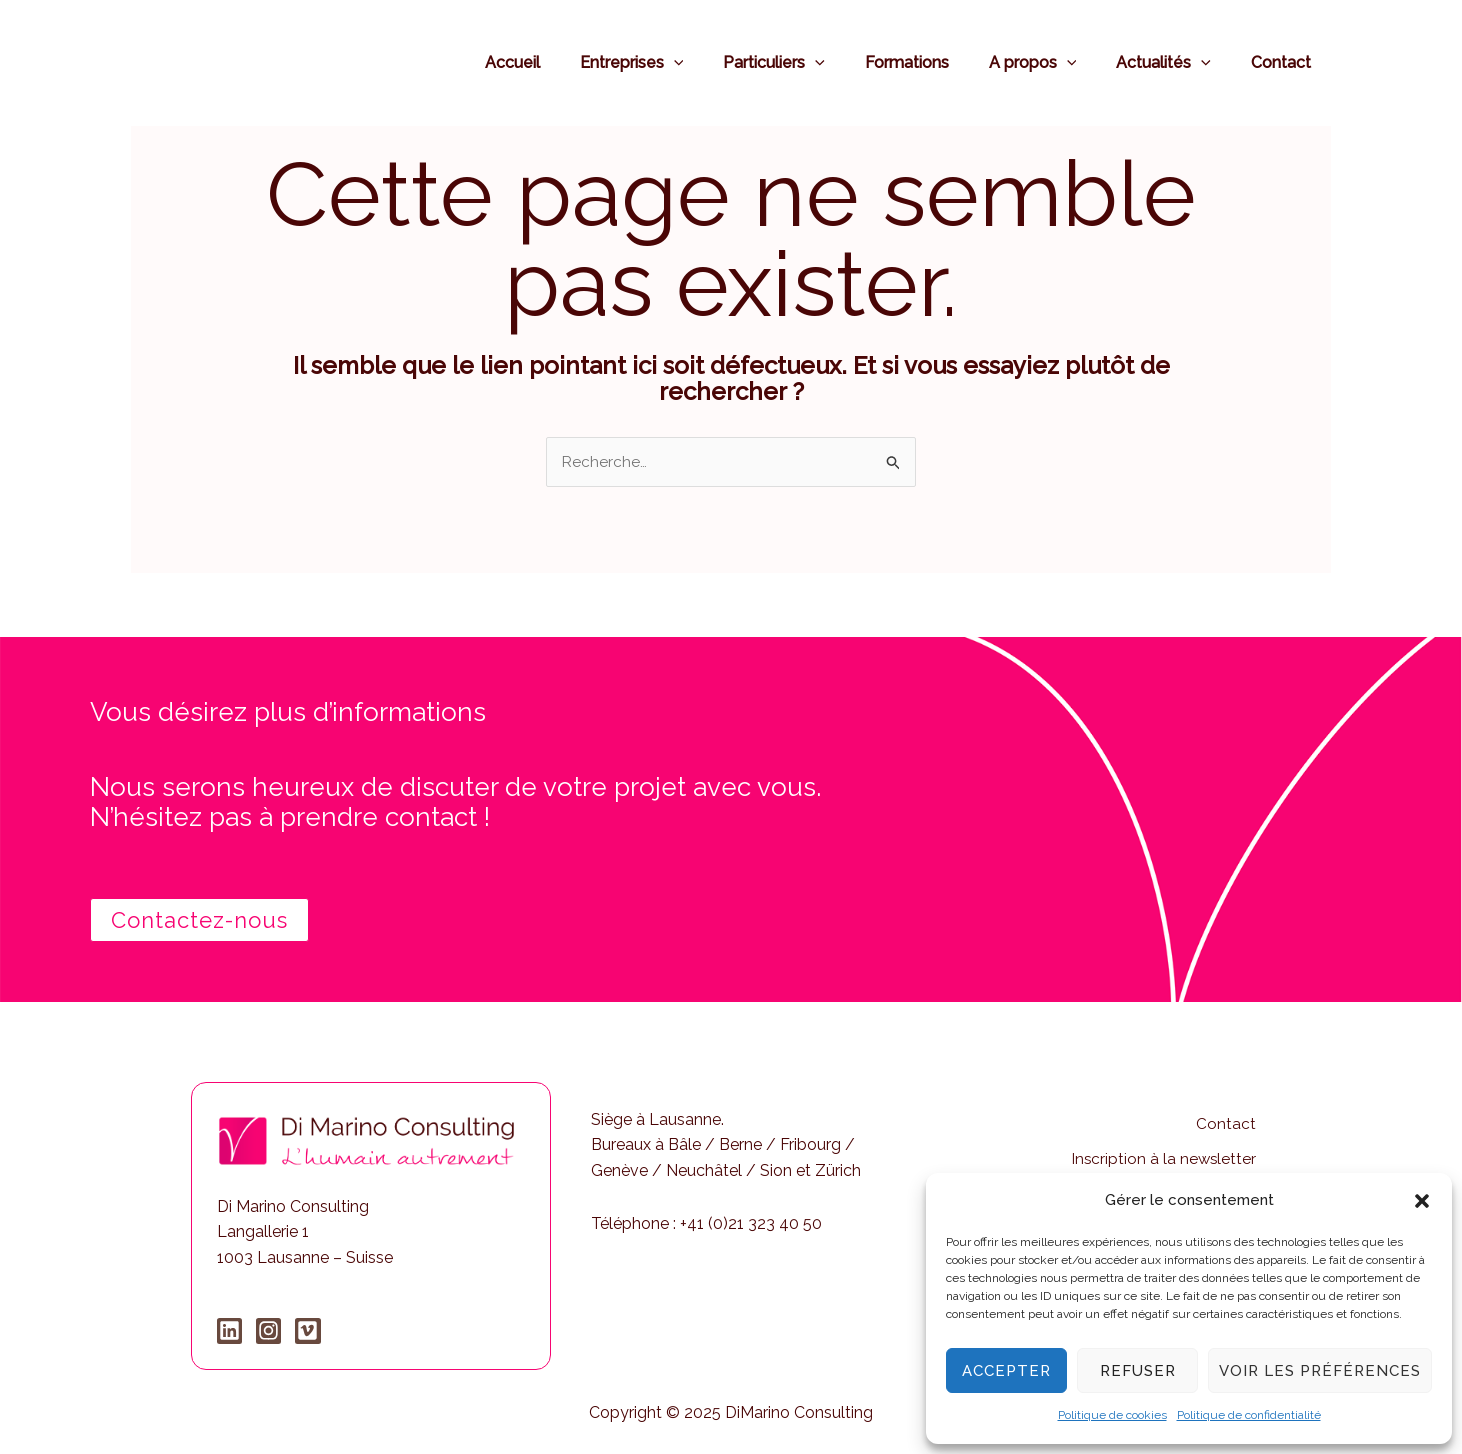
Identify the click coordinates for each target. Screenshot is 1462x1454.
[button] (1422, 1201)
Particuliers (810, 62)
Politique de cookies (1112, 1415)
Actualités (1175, 62)
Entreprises (676, 62)
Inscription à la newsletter (1162, 1146)
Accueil (564, 62)
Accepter (1006, 1371)
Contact (1285, 62)
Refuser (1138, 1371)
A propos (1053, 62)
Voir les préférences (1320, 1371)
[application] (718, 62)
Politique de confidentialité (1249, 1415)
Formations (935, 62)
